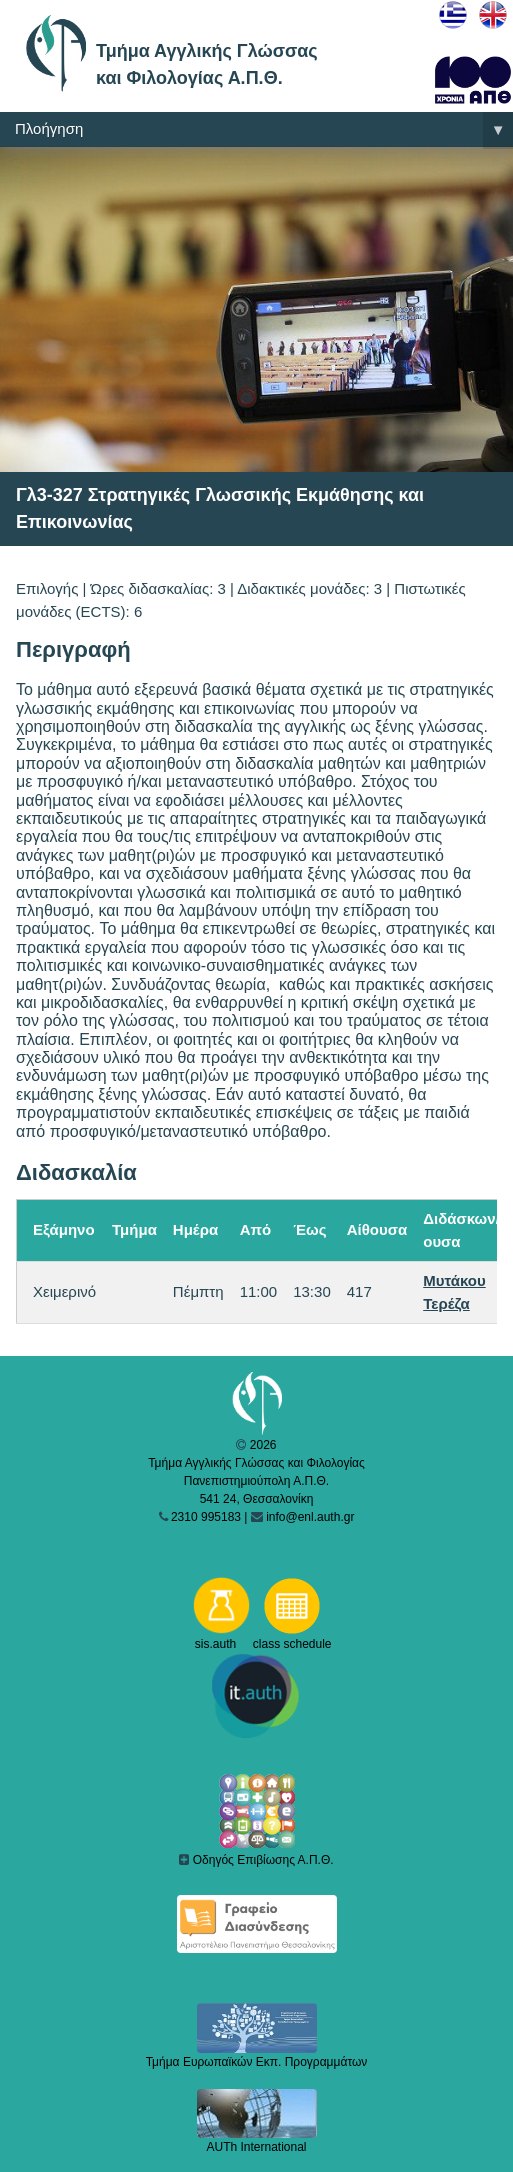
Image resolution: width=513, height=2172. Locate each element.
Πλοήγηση (264, 130)
